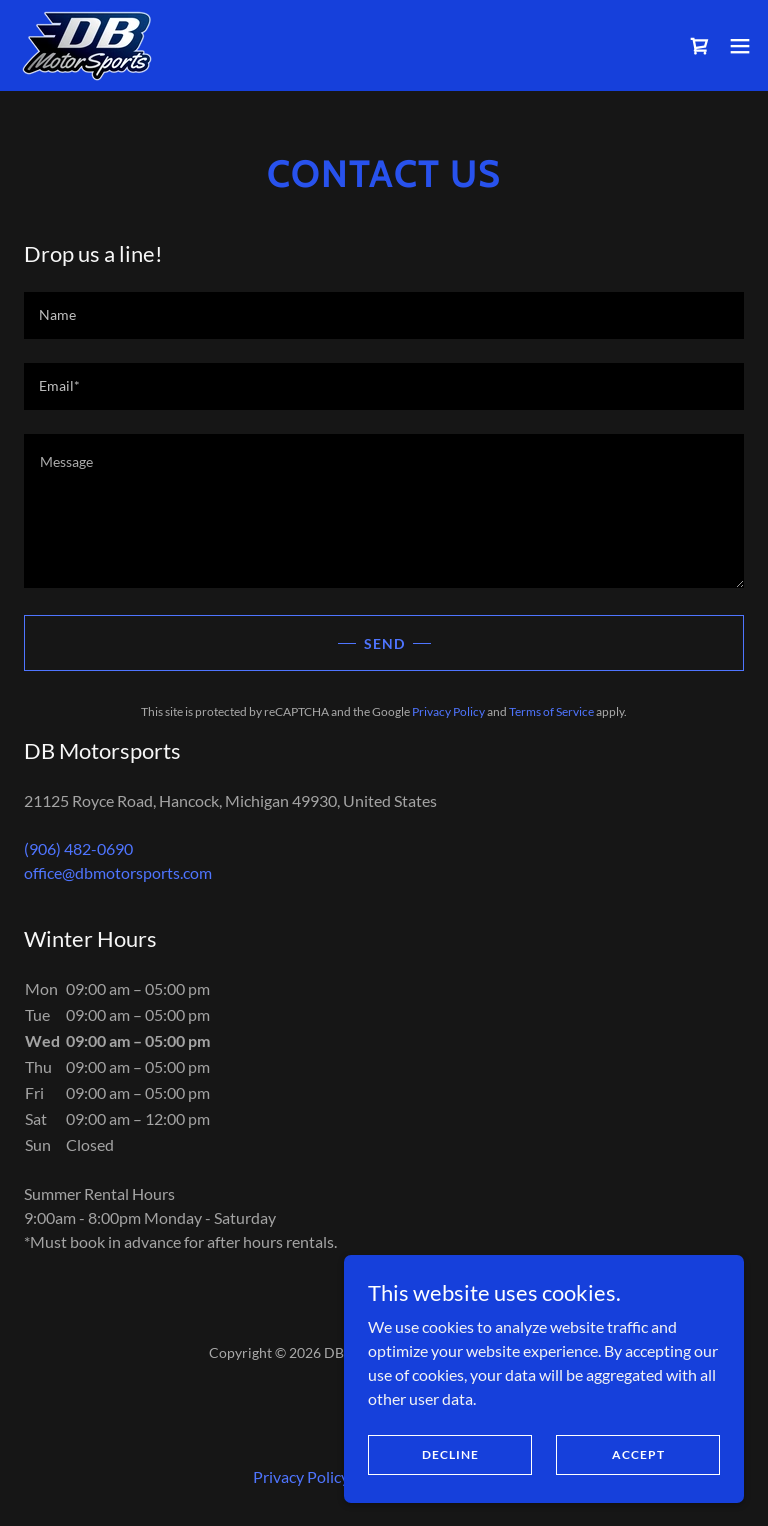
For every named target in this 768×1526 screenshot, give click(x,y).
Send (384, 643)
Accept (638, 1454)
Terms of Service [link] (551, 711)
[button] (740, 46)
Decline (450, 1454)
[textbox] (384, 315)
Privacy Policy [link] (448, 711)
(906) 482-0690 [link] (78, 848)
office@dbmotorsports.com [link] (118, 872)
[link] (87, 45)
